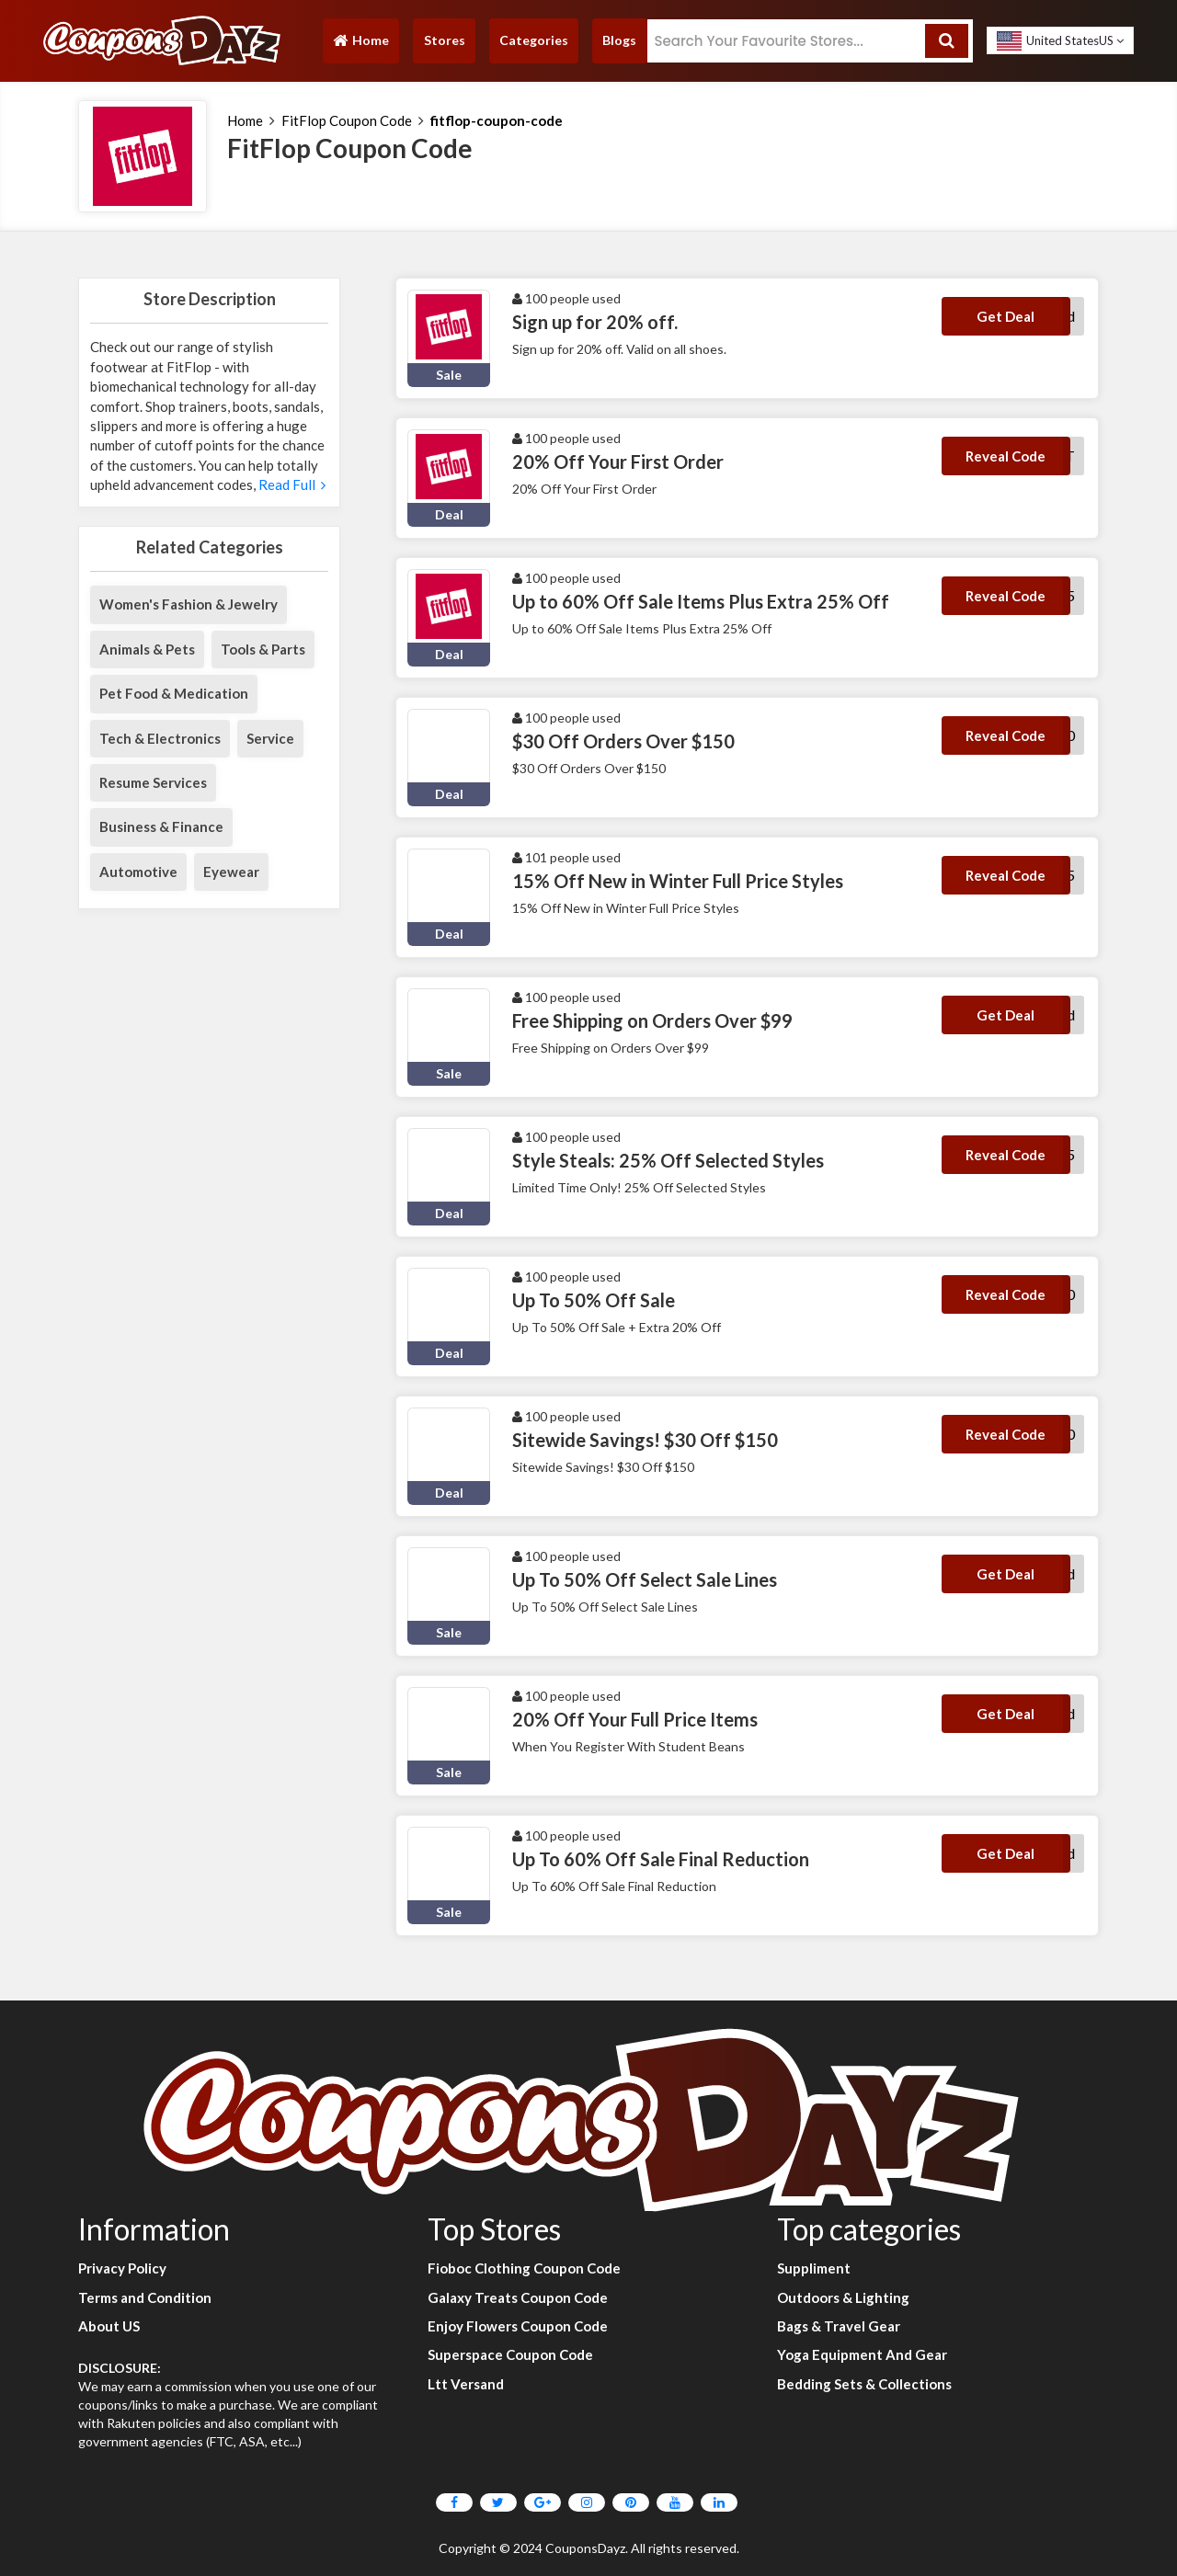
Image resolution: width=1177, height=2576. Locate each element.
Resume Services (153, 782)
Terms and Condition (144, 2297)
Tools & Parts (263, 649)
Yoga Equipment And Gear (862, 2354)
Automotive (138, 871)
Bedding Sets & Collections (864, 2384)
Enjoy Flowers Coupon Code (518, 2326)
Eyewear (231, 871)
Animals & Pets (147, 649)
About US (109, 2326)
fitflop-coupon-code (496, 120)
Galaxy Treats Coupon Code (518, 2297)
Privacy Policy (122, 2268)
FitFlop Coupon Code (346, 120)
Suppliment (814, 2268)
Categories (533, 40)
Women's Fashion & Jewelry (188, 604)
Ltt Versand (466, 2384)
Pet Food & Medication (173, 693)
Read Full (292, 484)
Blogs (619, 40)
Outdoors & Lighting (843, 2297)
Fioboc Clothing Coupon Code (524, 2268)
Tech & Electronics (160, 738)
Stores (444, 40)
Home (360, 44)
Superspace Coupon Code (510, 2354)
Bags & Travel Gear (838, 2326)
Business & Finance (161, 826)
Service (270, 738)
